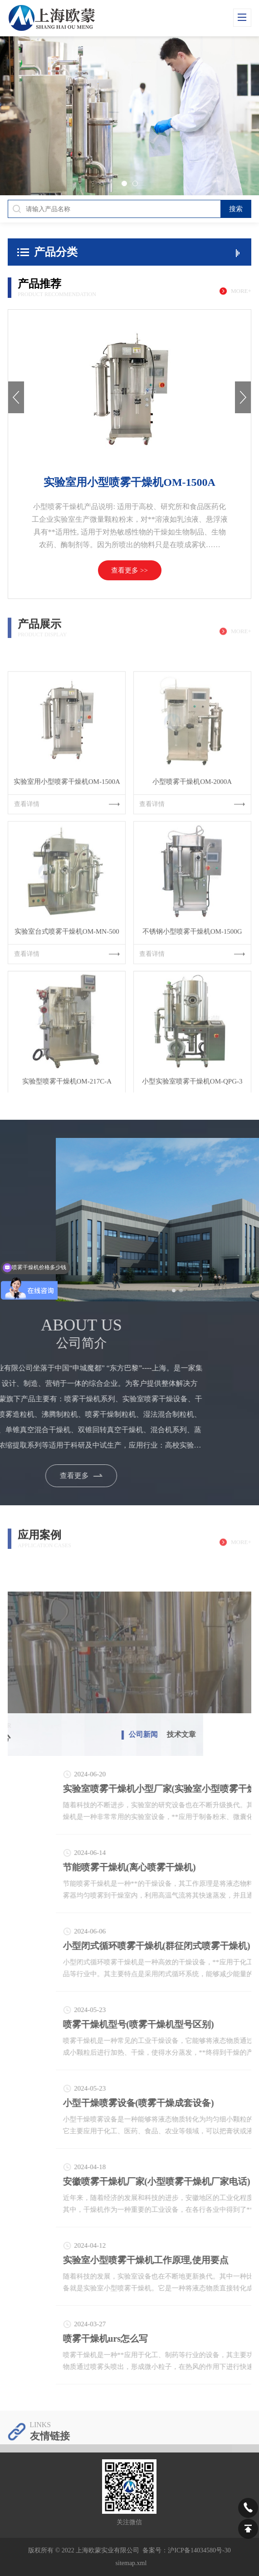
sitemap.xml (131, 2563)
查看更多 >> (129, 570)
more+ (241, 290)
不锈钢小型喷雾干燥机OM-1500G (192, 987)
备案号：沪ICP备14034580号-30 (186, 2550)
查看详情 (67, 860)
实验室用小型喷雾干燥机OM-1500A (129, 482)
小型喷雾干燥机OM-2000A (192, 837)
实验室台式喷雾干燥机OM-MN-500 (67, 987)
